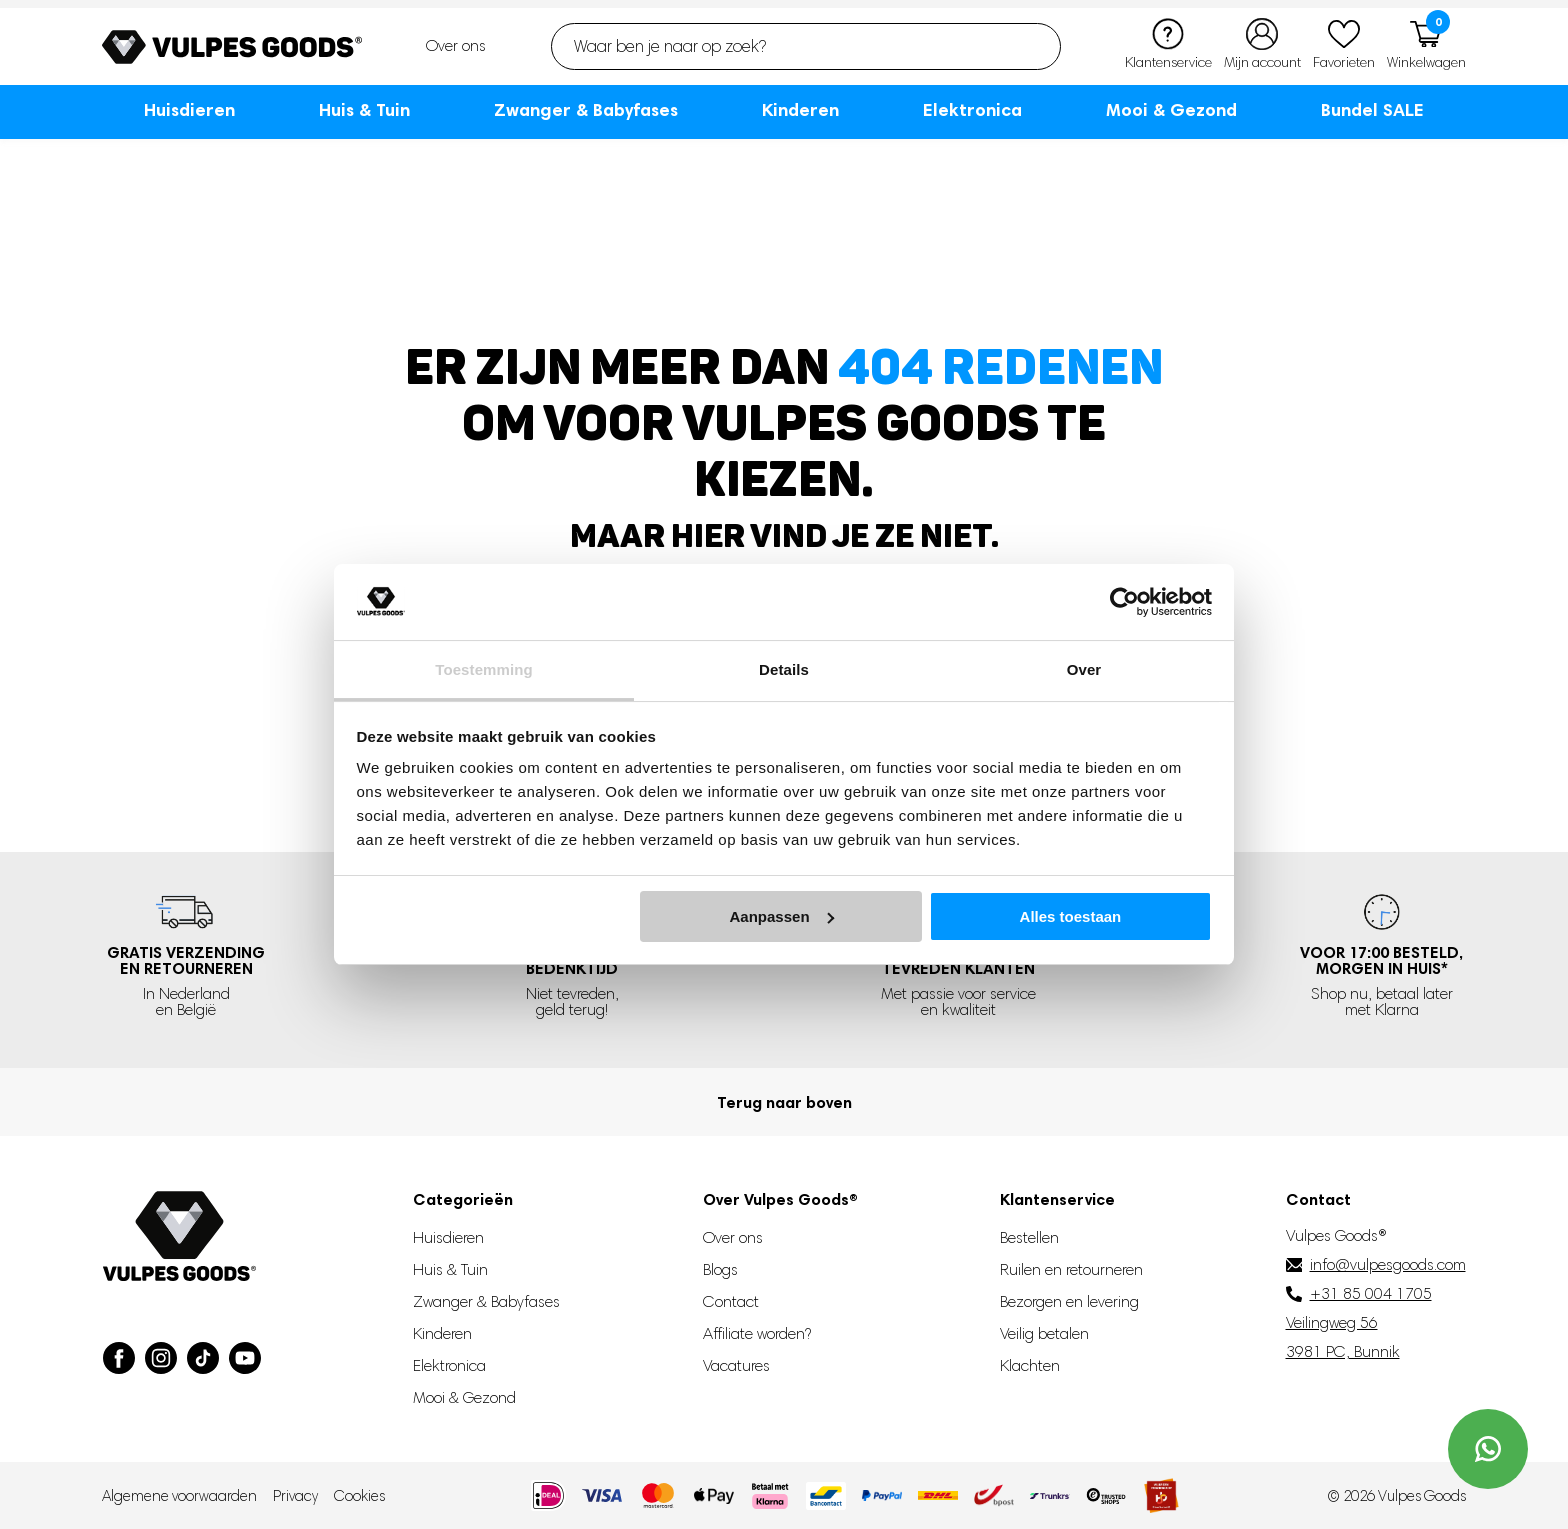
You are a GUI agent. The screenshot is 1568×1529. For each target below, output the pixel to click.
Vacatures (736, 1365)
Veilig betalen (1044, 1333)
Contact (731, 1301)
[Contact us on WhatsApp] (1488, 1449)
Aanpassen (782, 916)
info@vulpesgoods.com (1388, 1264)
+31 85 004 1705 (1371, 1293)
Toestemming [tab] (484, 669)
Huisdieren (189, 109)
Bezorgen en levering (1069, 1301)
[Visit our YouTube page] (245, 1358)
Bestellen (1029, 1237)
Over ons (456, 45)
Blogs (720, 1269)
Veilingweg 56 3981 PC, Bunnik (1343, 1337)
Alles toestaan (1071, 916)
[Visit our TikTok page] (203, 1358)
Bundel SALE (1372, 109)
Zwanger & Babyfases (586, 109)
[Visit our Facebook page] (119, 1358)
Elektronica (972, 109)
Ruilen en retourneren (1071, 1269)
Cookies (359, 1496)
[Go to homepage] (232, 47)
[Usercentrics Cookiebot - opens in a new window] (1124, 602)
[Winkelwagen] (1426, 46)
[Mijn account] (1262, 46)
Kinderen (800, 109)
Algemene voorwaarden (179, 1496)
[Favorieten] (1344, 46)
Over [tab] (1084, 669)
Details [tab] (784, 669)
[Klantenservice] (1168, 46)
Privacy (295, 1496)
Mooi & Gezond (1171, 109)
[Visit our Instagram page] (161, 1358)
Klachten (1030, 1365)
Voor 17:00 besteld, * (1381, 960)
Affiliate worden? (757, 1333)
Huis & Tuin (364, 109)
